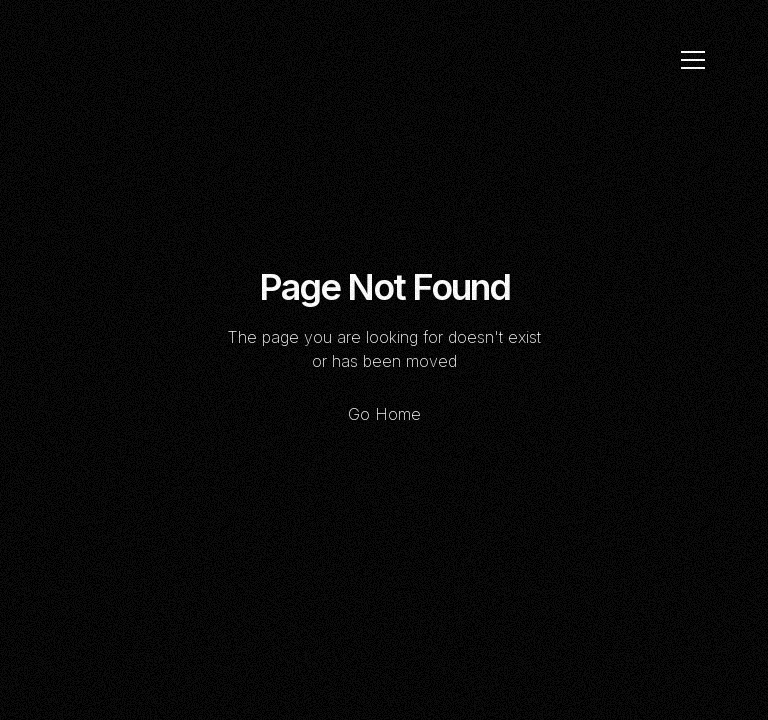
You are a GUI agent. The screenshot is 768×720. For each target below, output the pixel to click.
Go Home (384, 414)
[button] (693, 60)
